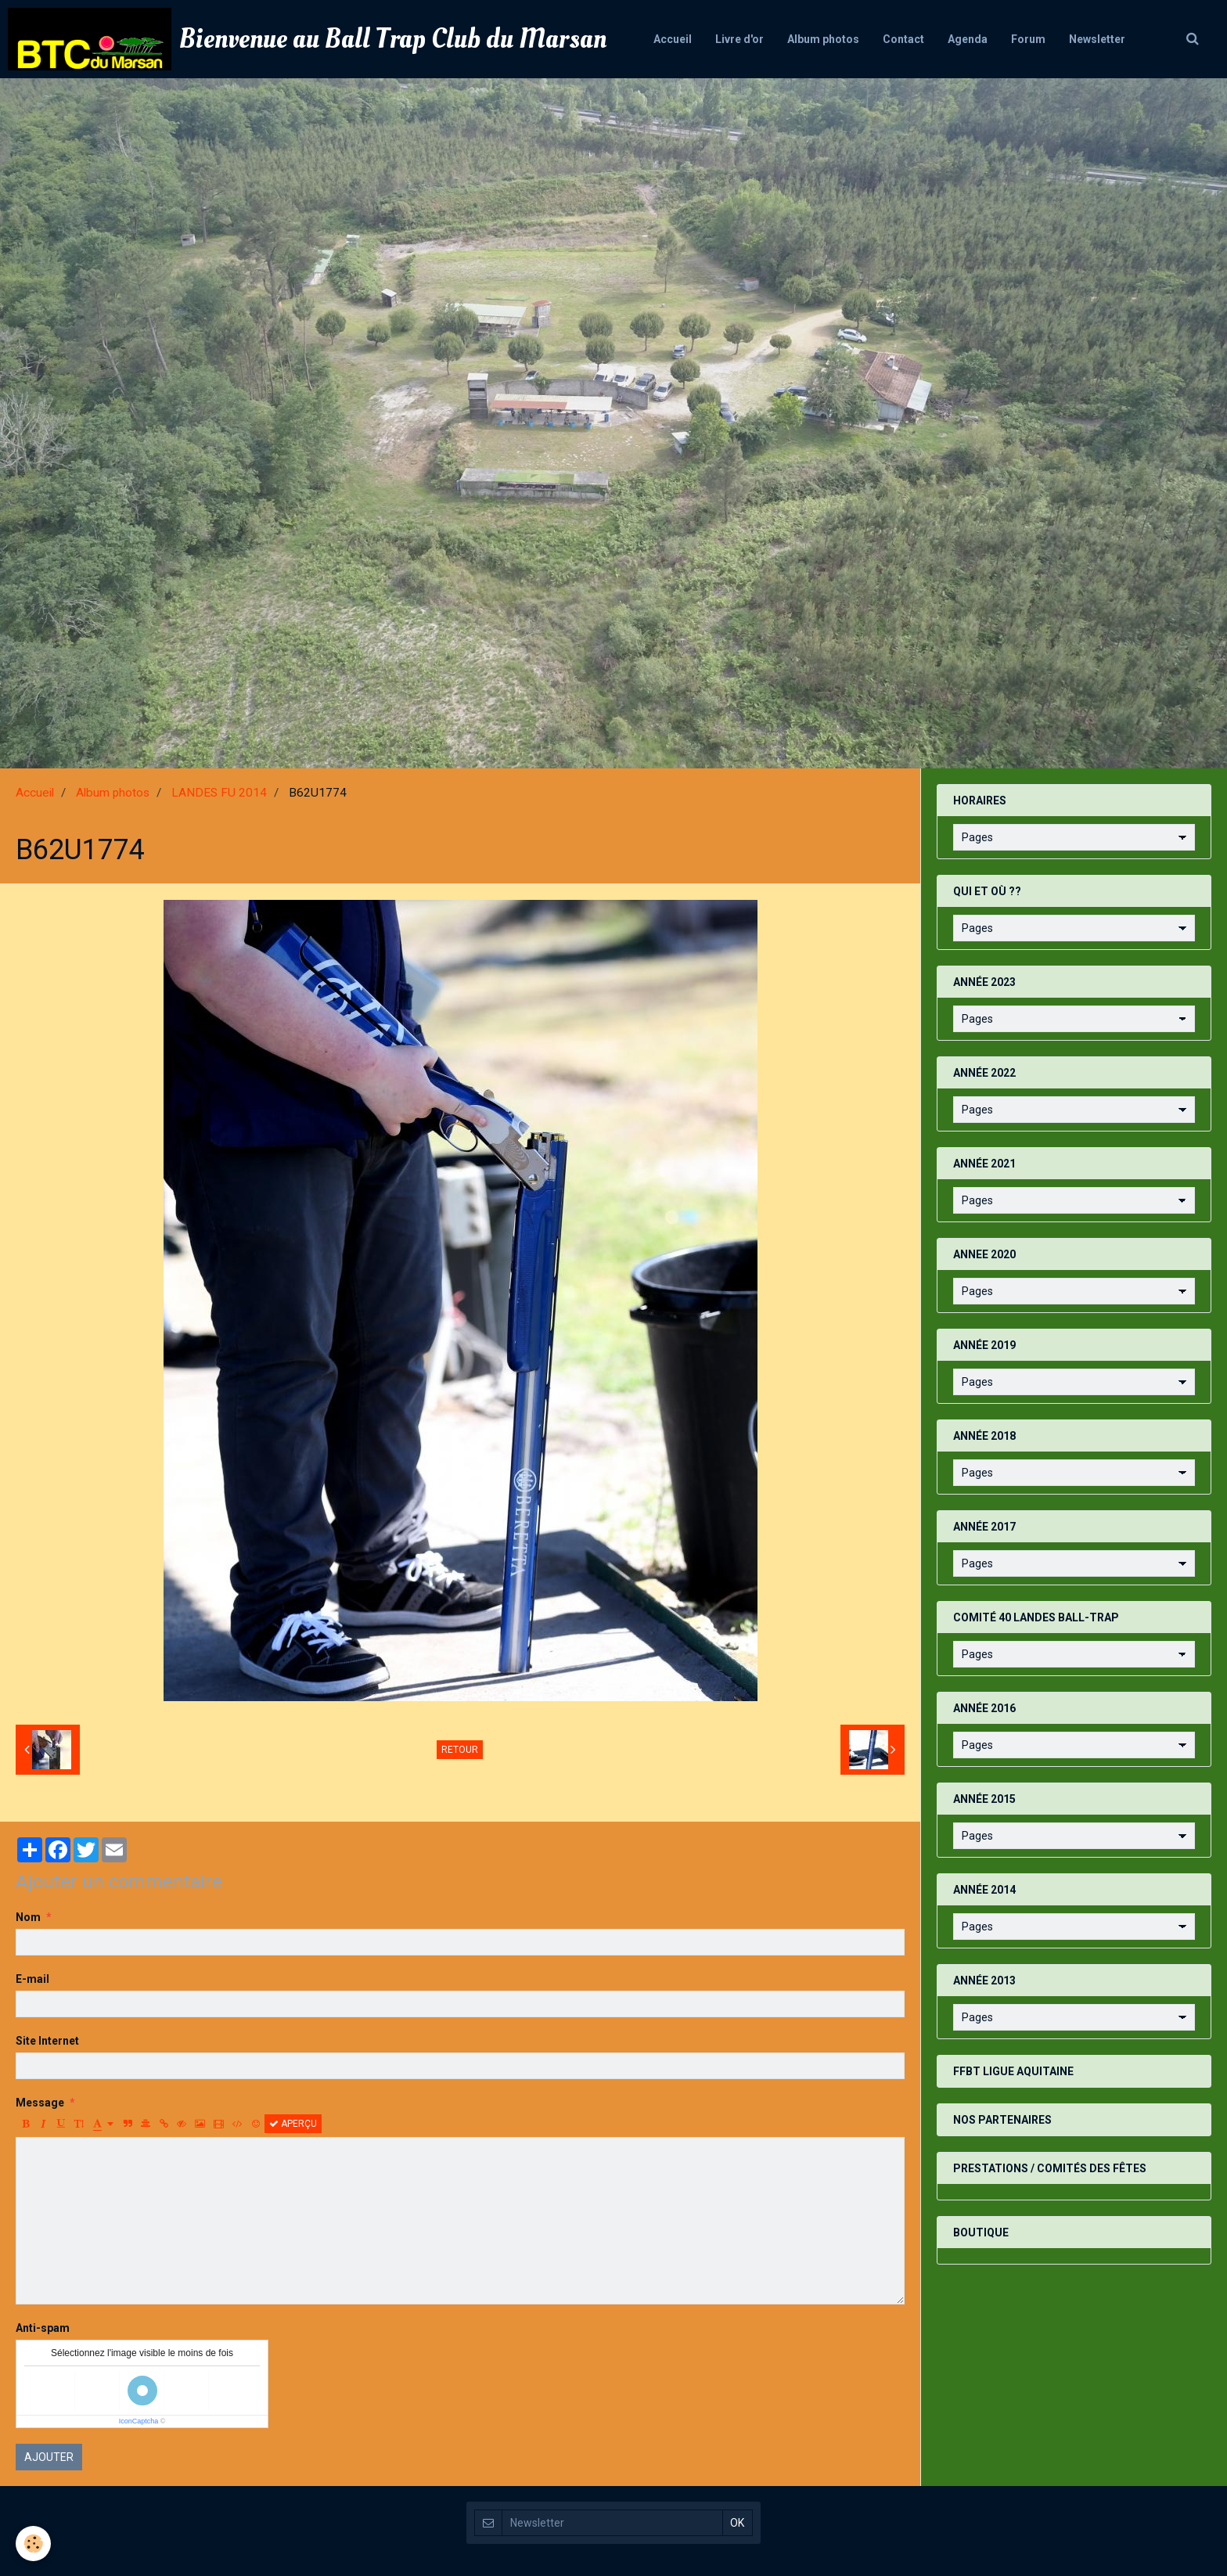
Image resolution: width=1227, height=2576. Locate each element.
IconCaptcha (139, 2421)
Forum (1028, 39)
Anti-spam (43, 2328)
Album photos (823, 39)
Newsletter (1097, 39)
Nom (28, 1917)
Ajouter (49, 2457)
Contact (903, 39)
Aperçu (293, 2123)
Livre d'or (739, 39)
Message (40, 2102)
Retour (459, 1749)
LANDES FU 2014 (219, 793)
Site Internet (47, 2041)
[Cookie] (33, 2543)
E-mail (32, 1979)
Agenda (968, 39)
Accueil (672, 39)
